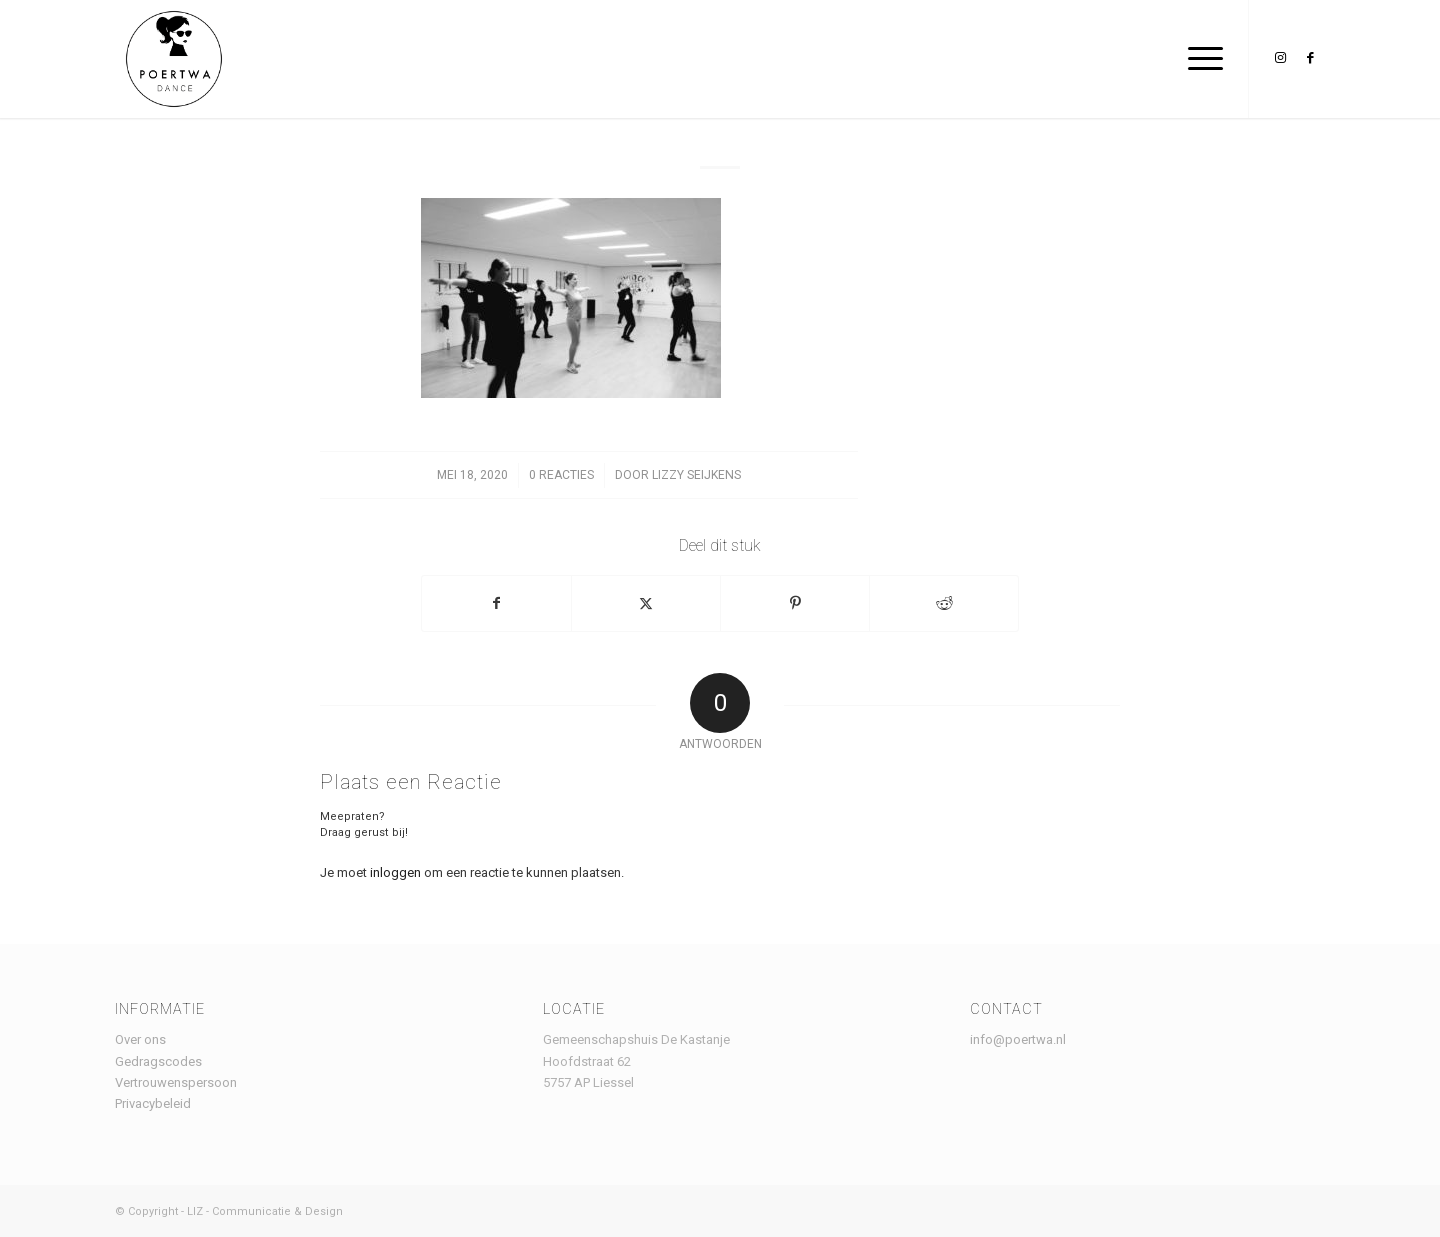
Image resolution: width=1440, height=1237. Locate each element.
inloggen (395, 872)
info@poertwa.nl (1018, 1039)
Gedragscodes (158, 1061)
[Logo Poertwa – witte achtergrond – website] (174, 59)
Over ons (140, 1039)
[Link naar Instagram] (1280, 58)
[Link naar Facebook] (1310, 58)
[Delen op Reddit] (944, 603)
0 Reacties (561, 475)
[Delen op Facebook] (496, 603)
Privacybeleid (153, 1103)
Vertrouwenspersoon (176, 1082)
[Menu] (1199, 59)
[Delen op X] (646, 603)
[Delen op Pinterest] (795, 603)
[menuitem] (1199, 59)
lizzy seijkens (696, 475)
